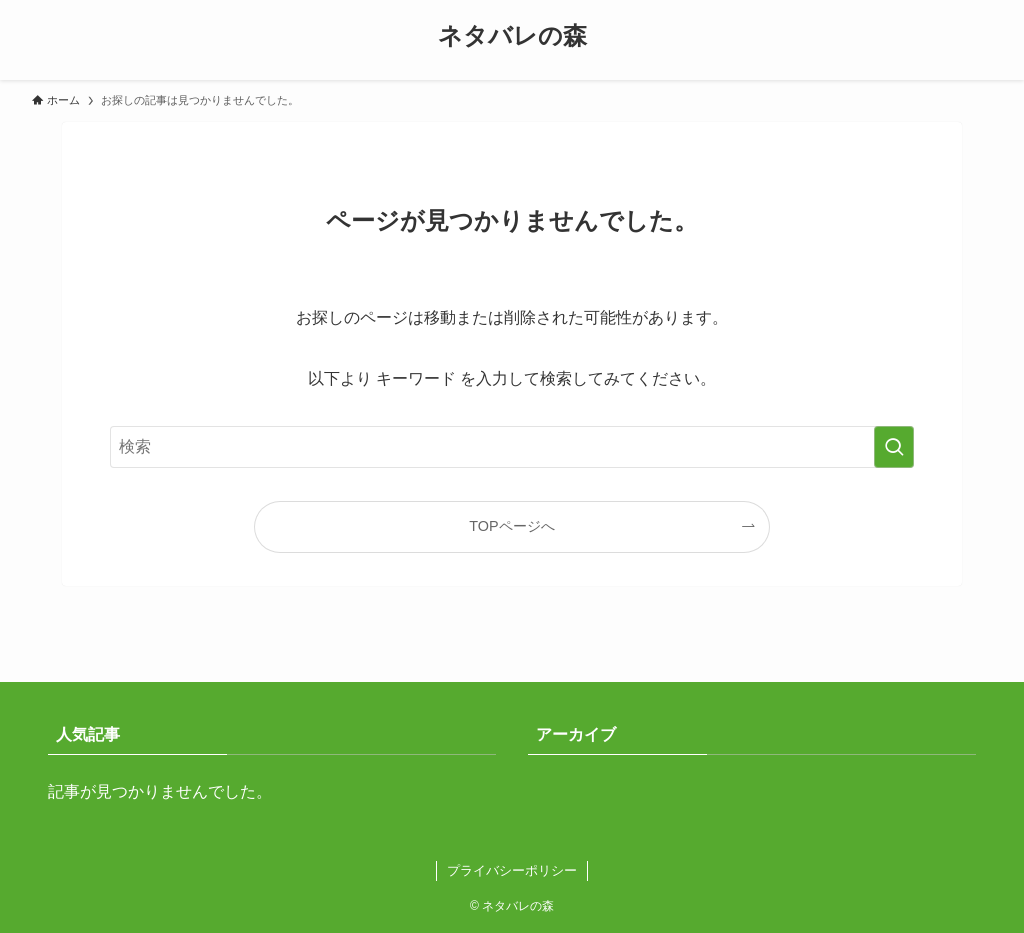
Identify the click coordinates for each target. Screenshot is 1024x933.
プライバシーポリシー (512, 870)
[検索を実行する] (894, 447)
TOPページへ (511, 526)
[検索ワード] (512, 447)
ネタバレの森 (512, 36)
